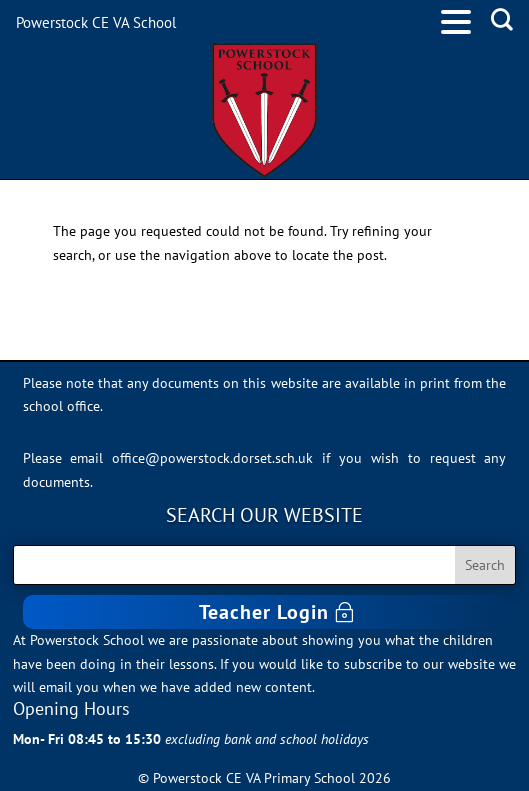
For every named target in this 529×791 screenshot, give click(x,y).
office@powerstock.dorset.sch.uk (212, 458)
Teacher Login (264, 612)
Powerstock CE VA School (96, 22)
